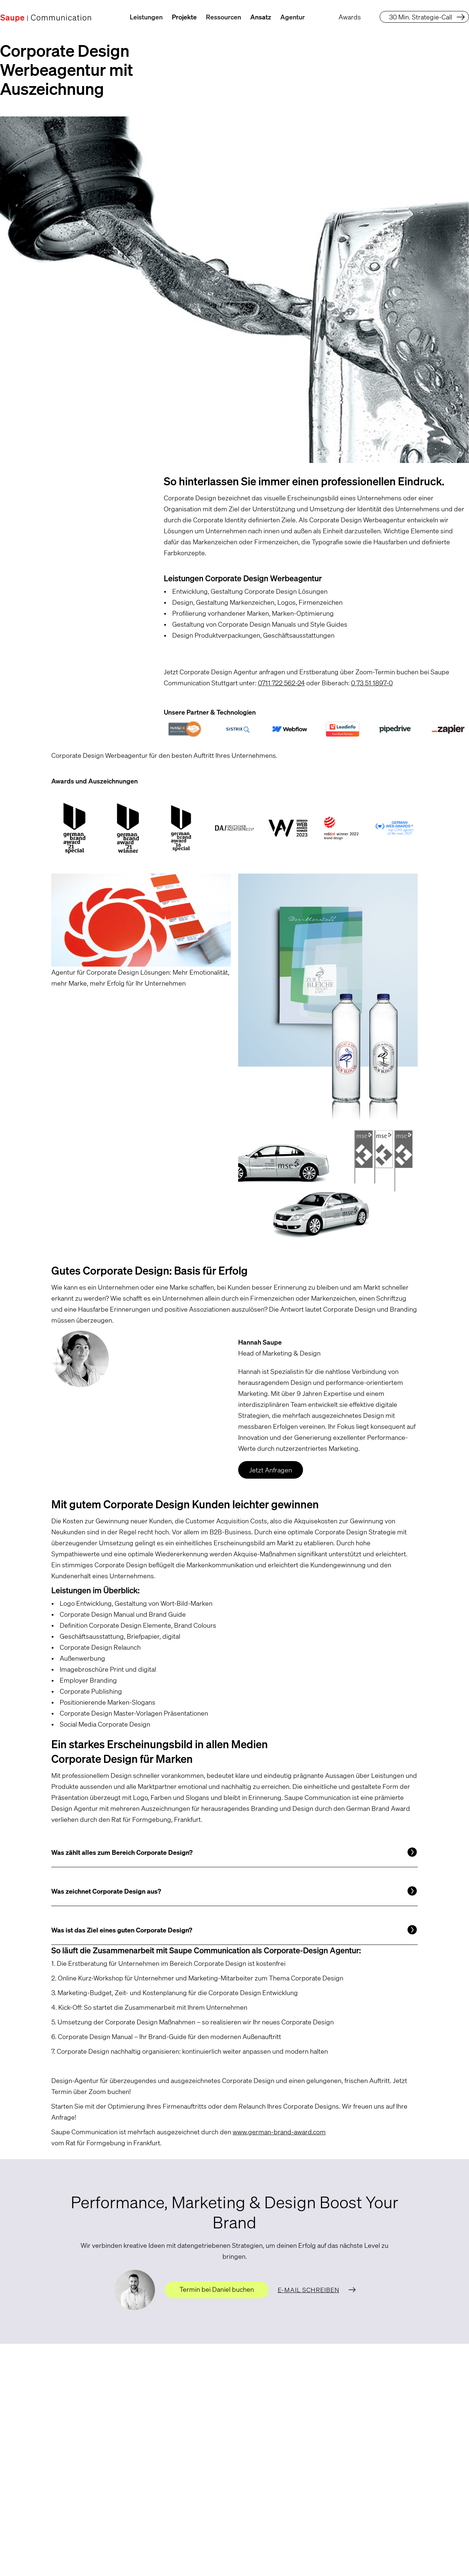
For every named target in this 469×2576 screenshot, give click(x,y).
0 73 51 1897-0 (372, 682)
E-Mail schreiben (308, 2290)
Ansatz (260, 16)
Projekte (184, 16)
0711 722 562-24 (281, 682)
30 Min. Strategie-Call (420, 16)
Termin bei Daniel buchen (217, 2289)
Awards (350, 16)
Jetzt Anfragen (270, 1469)
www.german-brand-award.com (279, 2131)
